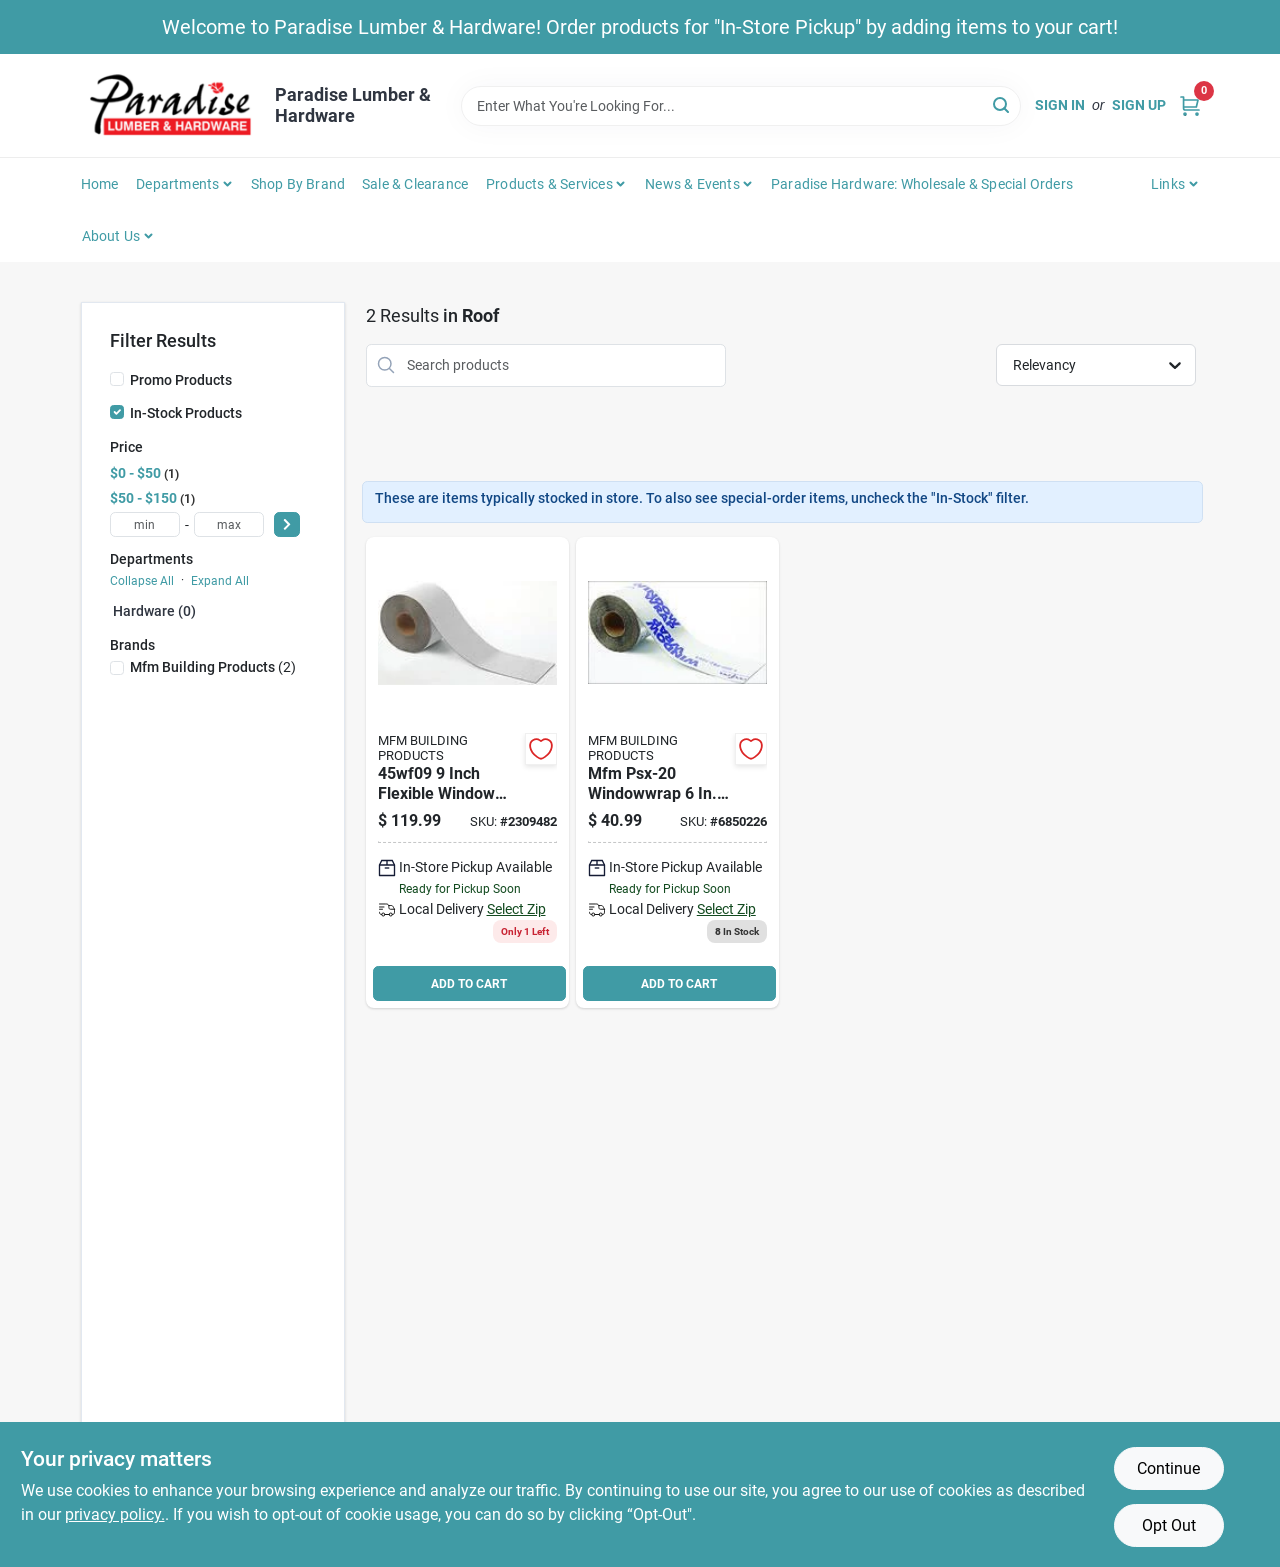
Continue (1168, 1468)
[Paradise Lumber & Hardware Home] (171, 105)
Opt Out (1169, 1525)
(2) (213, 667)
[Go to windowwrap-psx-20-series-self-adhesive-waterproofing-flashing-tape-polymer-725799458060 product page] (677, 772)
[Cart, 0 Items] (1190, 105)
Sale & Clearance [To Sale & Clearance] (415, 184)
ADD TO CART (469, 984)
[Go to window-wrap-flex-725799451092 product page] (467, 772)
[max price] (229, 524)
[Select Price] (287, 524)
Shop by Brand (298, 184)
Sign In (1060, 105)
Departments (177, 184)
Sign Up (1139, 105)
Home (100, 184)
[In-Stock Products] (117, 412)
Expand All (220, 581)
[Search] (1002, 104)
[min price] (145, 524)
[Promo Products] (117, 379)
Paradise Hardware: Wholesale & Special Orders (922, 184)
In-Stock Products (186, 413)
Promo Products (181, 380)
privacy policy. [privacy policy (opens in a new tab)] (115, 1514)
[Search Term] (741, 106)
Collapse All (142, 581)
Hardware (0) (154, 611)
